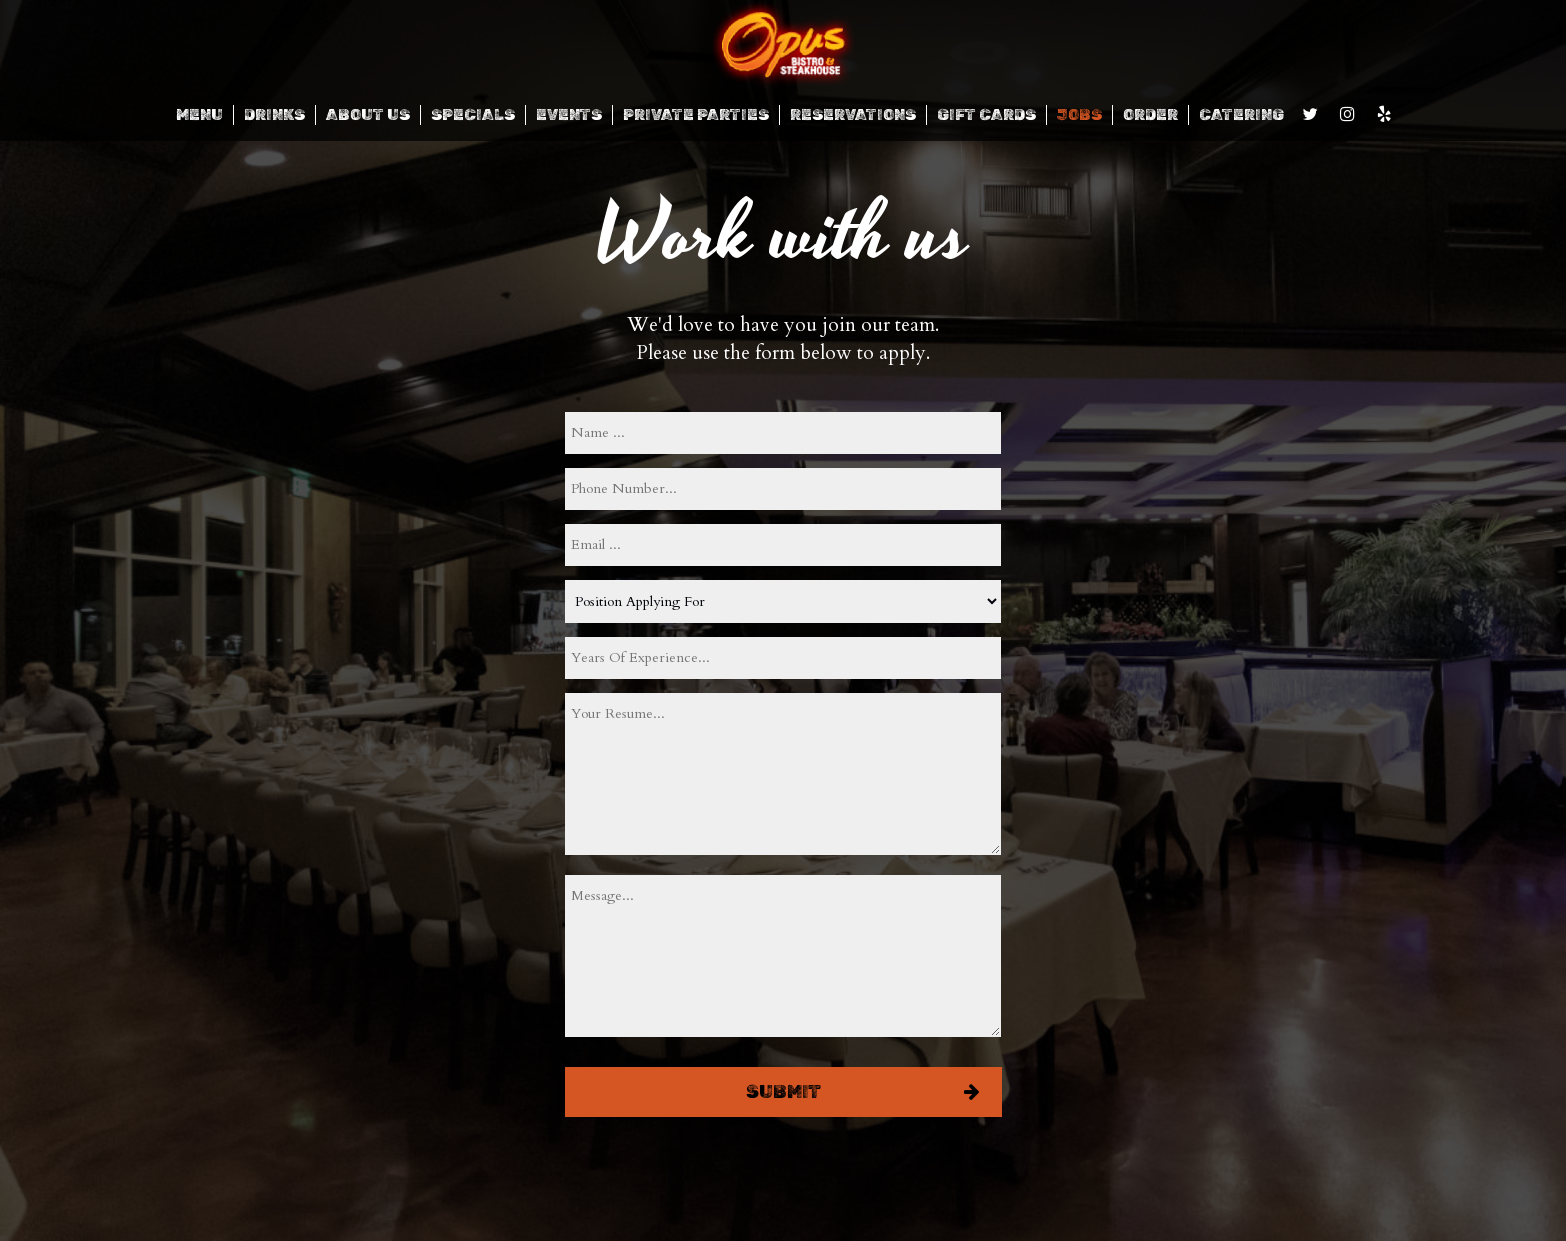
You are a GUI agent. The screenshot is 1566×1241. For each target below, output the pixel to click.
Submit (782, 1092)
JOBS (1079, 115)
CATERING (1241, 115)
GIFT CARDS (986, 115)
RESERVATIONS (853, 115)
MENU (199, 115)
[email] (783, 545)
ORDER (1150, 115)
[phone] (783, 489)
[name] (783, 433)
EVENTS (569, 115)
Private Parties (696, 115)
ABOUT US (368, 115)
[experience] (783, 658)
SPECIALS (473, 115)
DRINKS (274, 115)
